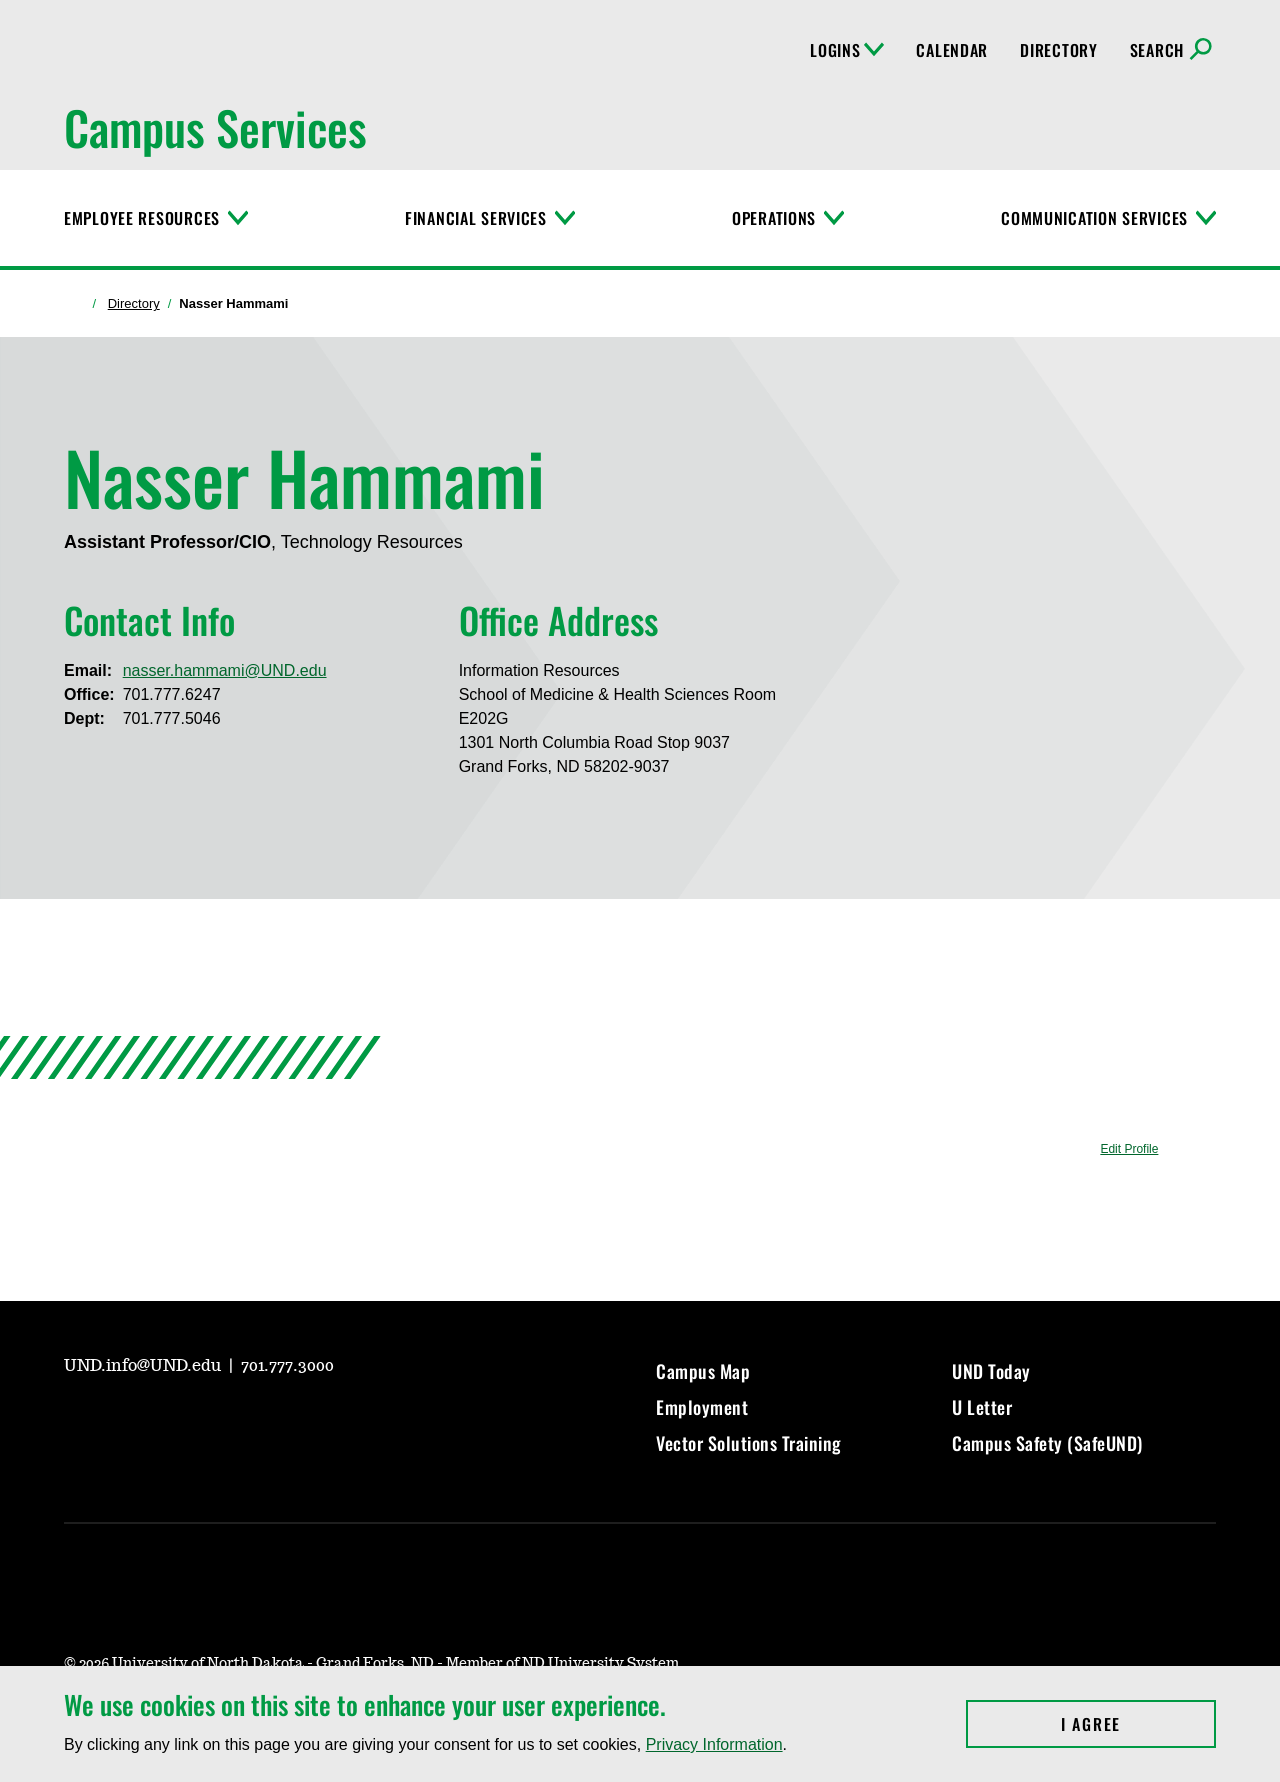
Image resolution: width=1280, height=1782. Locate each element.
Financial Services (476, 218)
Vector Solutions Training (749, 1443)
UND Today (991, 1371)
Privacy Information (714, 1744)
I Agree (1138, 1724)
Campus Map (703, 1371)
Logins (847, 50)
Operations (774, 218)
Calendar (952, 50)
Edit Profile (1129, 1149)
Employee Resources (142, 218)
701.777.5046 (172, 718)
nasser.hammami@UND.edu (225, 670)
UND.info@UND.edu (144, 1366)
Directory (1058, 50)
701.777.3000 (287, 1366)
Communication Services (1094, 218)
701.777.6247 (172, 694)
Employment (702, 1407)
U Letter (982, 1407)
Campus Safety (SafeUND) (1047, 1443)
